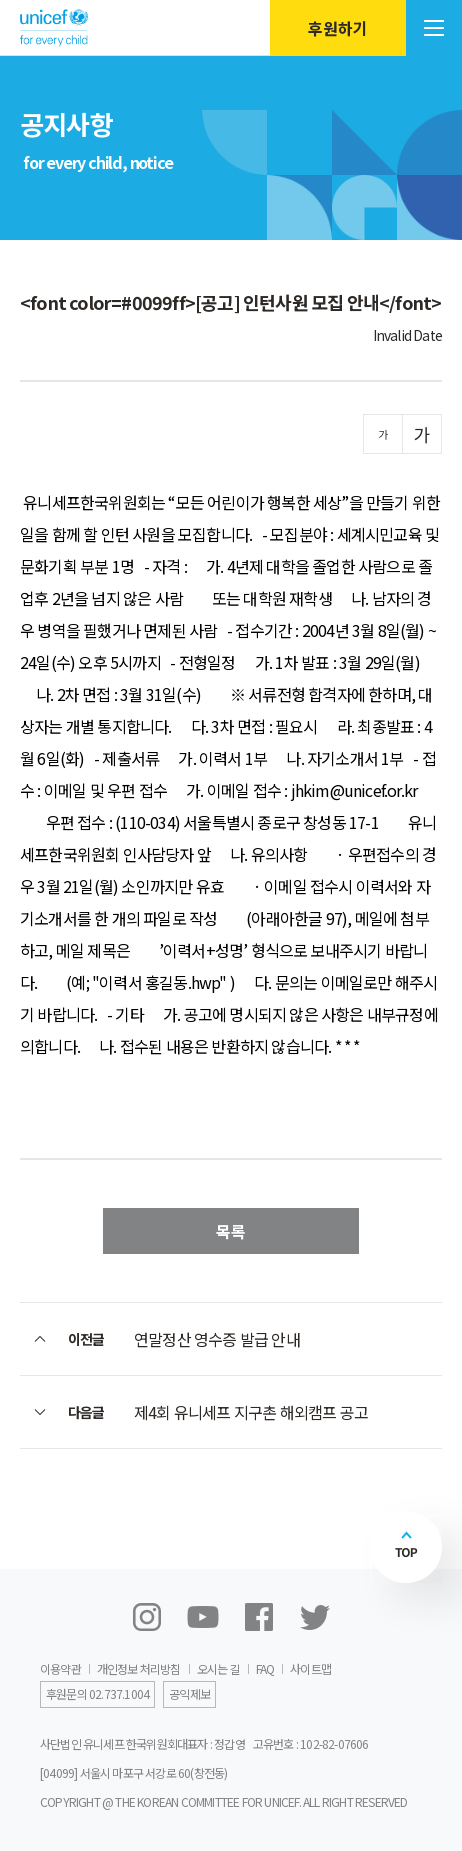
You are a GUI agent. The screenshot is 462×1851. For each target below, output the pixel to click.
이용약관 (60, 1668)
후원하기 (338, 28)
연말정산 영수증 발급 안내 (217, 1339)
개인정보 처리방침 (139, 1668)
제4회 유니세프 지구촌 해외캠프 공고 (251, 1412)
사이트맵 (310, 1668)
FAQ (265, 1668)
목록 (231, 1231)
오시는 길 (218, 1668)
